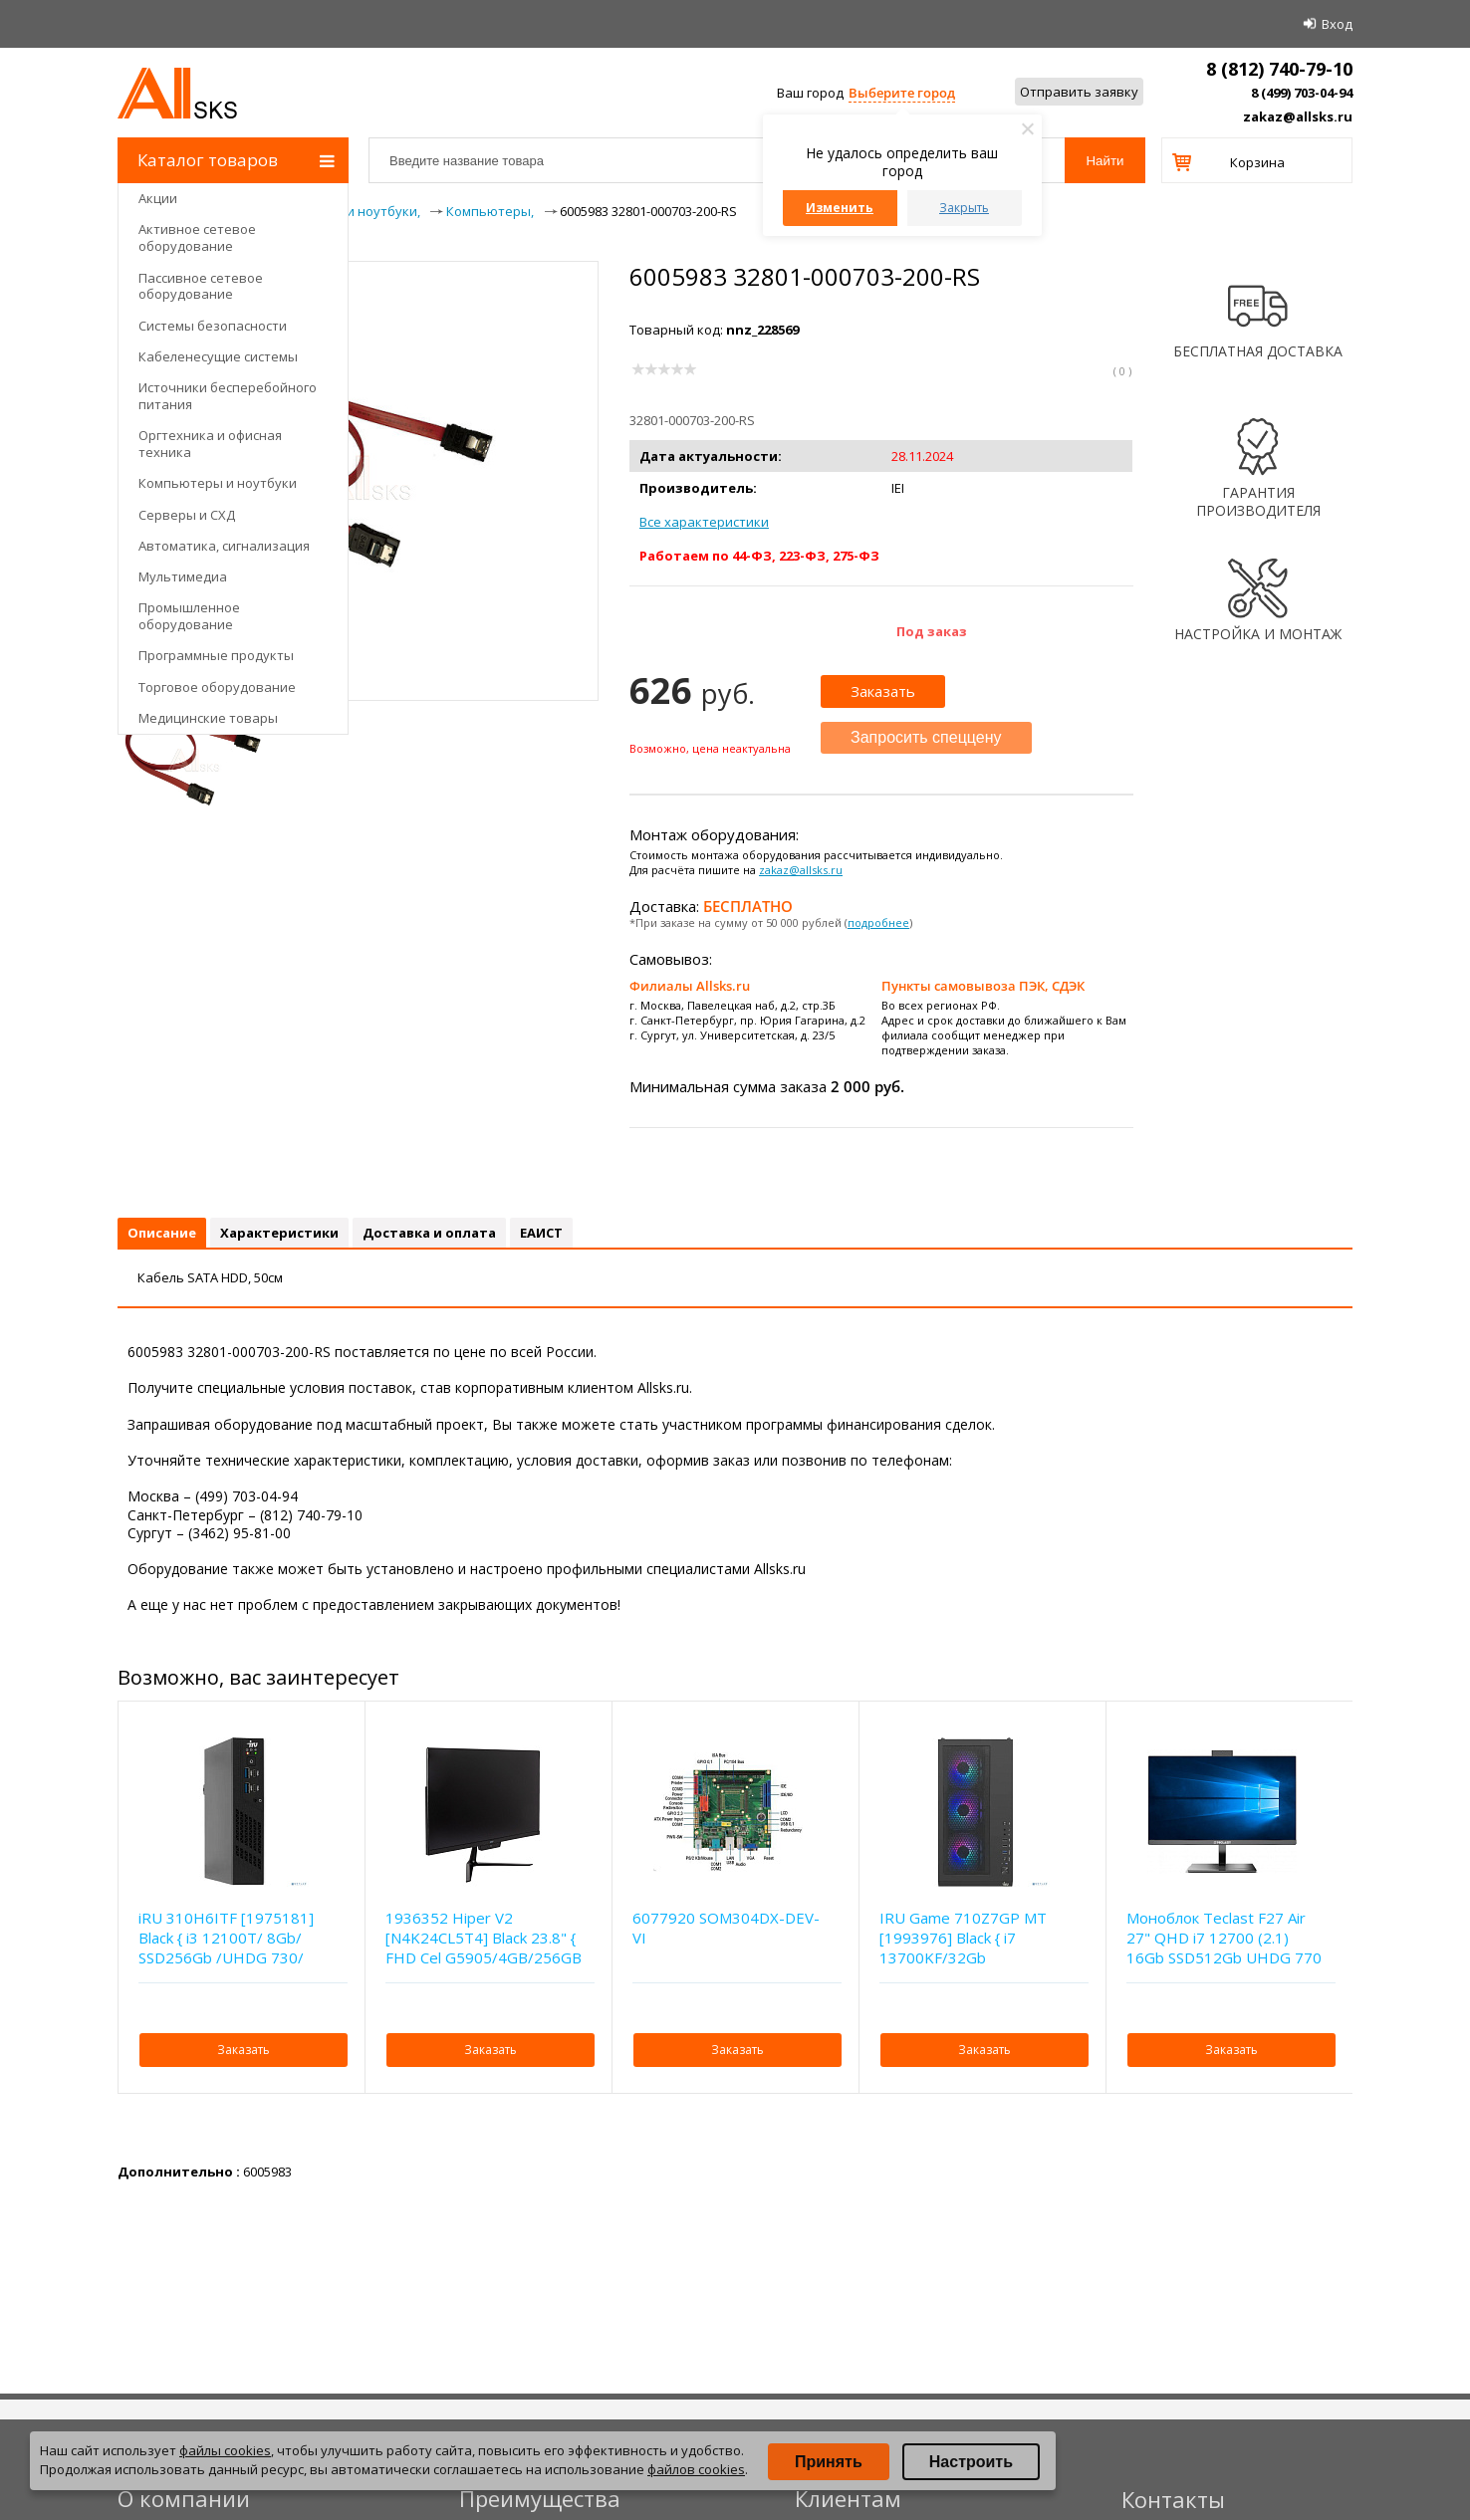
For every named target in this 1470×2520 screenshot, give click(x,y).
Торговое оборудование (217, 687)
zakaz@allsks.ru (1297, 116)
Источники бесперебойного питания (227, 395)
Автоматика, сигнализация (224, 546)
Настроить (971, 2461)
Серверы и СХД (186, 515)
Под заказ (931, 631)
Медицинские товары (208, 718)
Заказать (883, 691)
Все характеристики (704, 522)
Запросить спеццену (926, 737)
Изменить (839, 207)
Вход (1337, 24)
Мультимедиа (182, 576)
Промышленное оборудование (189, 615)
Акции (157, 198)
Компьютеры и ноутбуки (217, 483)
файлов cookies (696, 2469)
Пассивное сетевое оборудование (200, 286)
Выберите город (902, 93)
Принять (828, 2461)
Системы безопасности (212, 326)
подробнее (878, 922)
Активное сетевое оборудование (197, 237)
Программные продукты (216, 655)
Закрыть (964, 207)
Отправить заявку (1079, 92)
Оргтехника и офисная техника (210, 443)
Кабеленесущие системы (218, 356)
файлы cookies (225, 2450)
